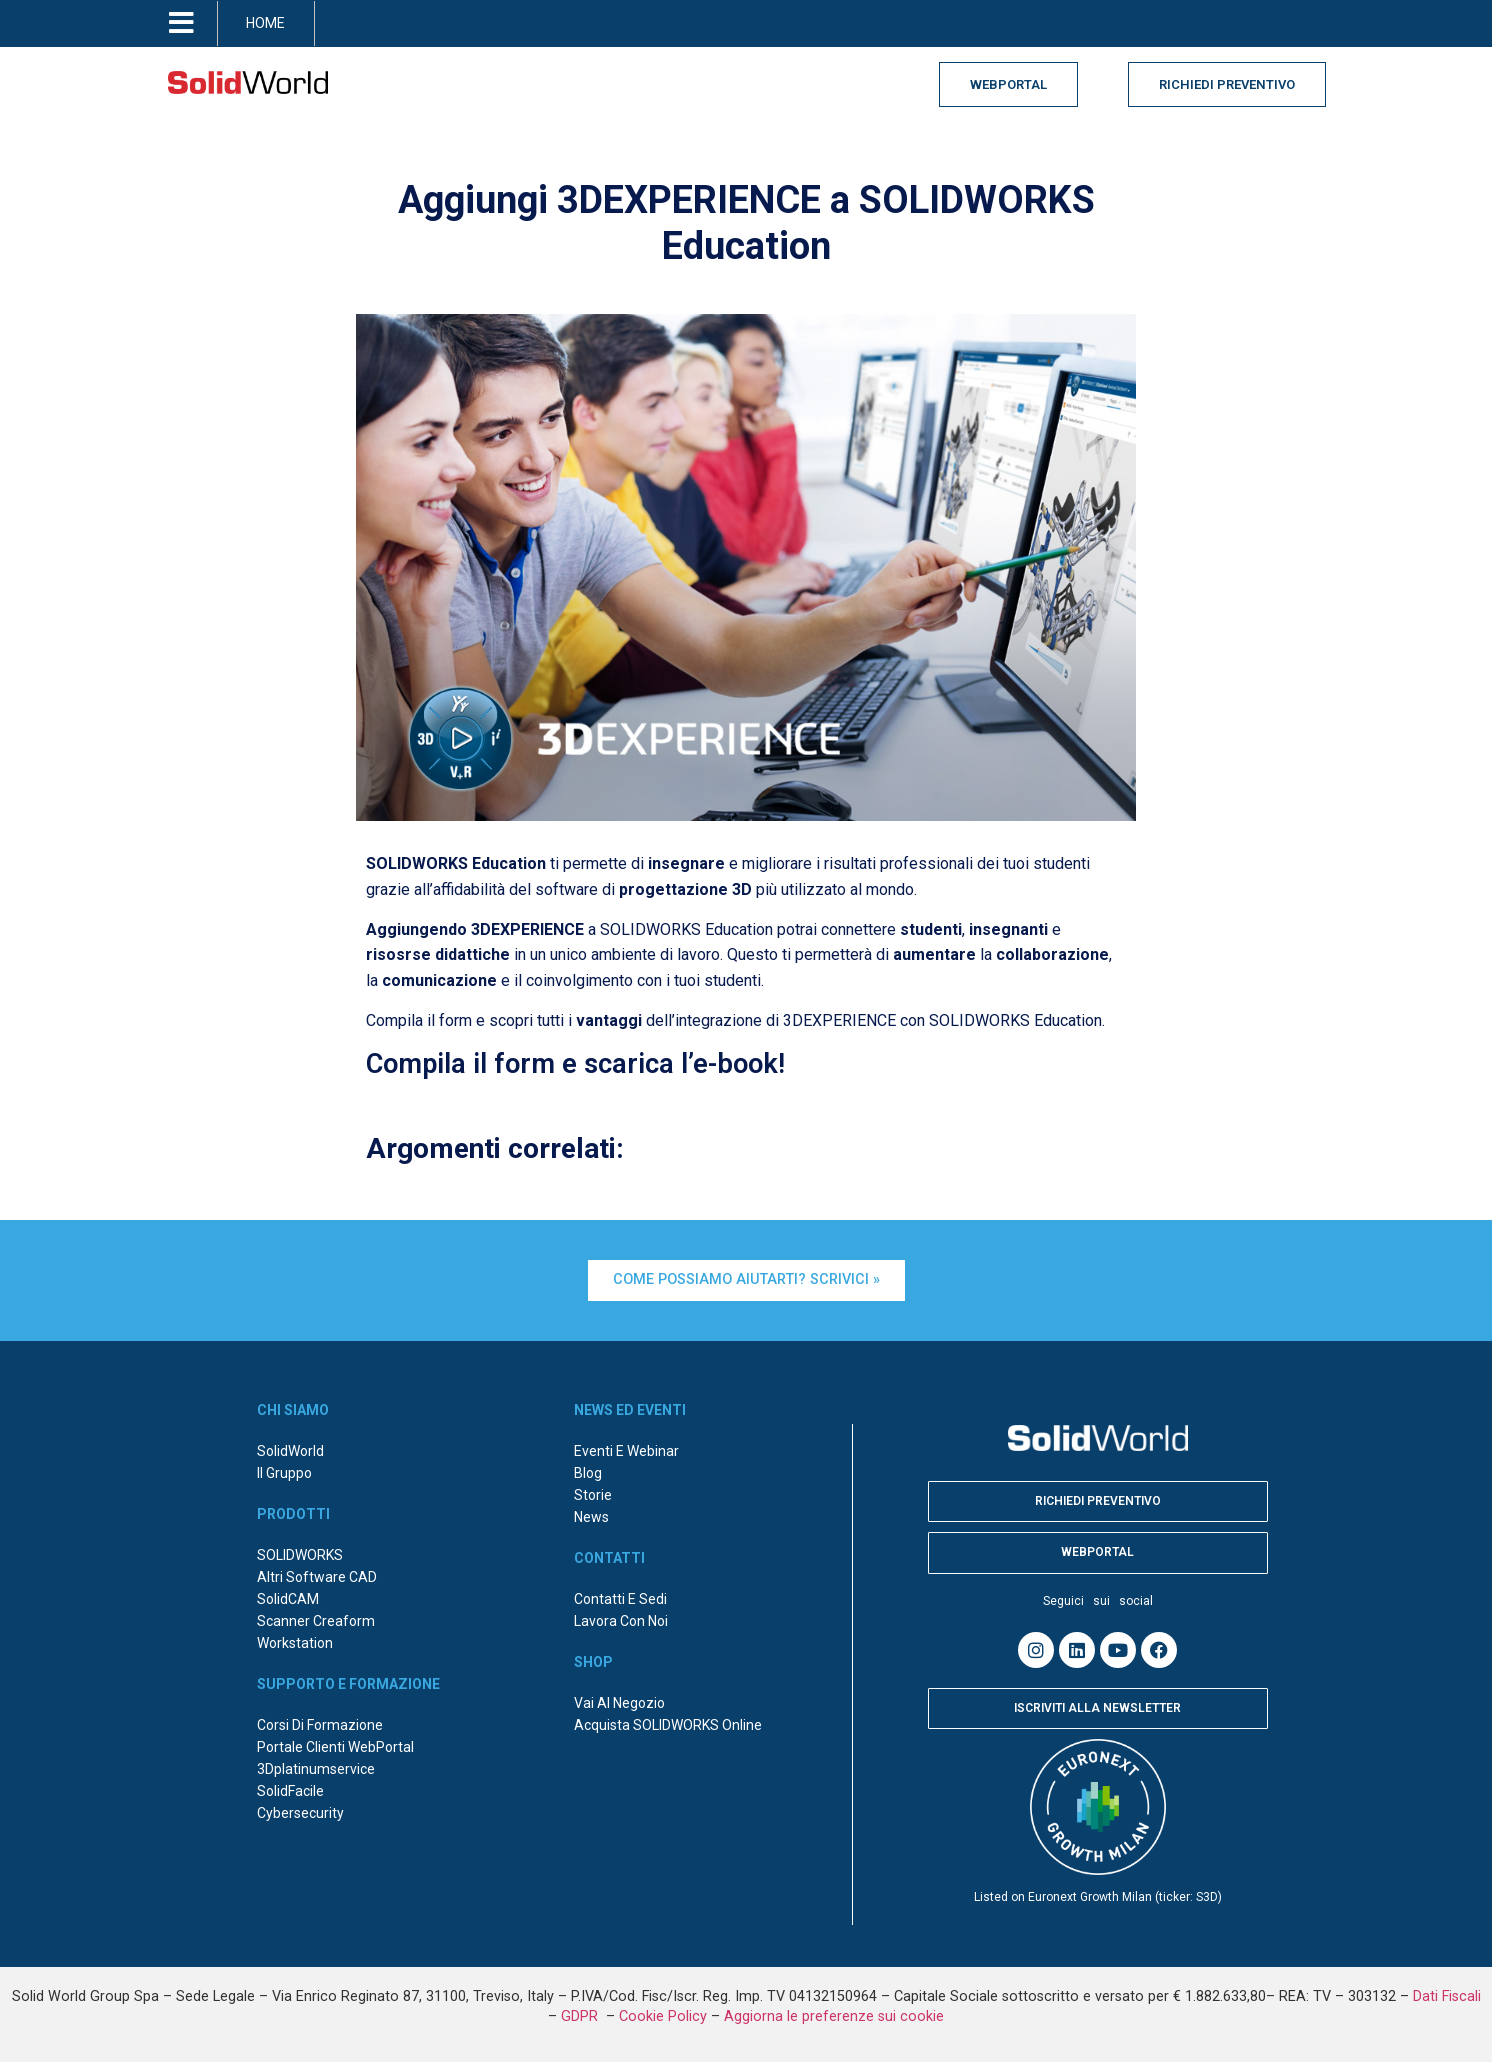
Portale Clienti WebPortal (335, 1747)
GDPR (581, 2016)
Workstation (295, 1643)
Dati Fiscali (1447, 1996)
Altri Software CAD (317, 1577)
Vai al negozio (619, 1703)
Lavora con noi (621, 1621)
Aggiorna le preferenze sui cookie (834, 2016)
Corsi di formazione (320, 1725)
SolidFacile (290, 1791)
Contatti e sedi (620, 1599)
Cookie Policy (663, 2016)
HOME (265, 23)
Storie (593, 1495)
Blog (588, 1473)
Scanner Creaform (316, 1621)
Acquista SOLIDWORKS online (668, 1725)
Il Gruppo (284, 1473)
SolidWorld (290, 1451)
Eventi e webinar (626, 1451)
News (591, 1517)
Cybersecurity (300, 1813)
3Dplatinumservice (316, 1769)
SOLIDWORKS (300, 1555)
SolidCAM (288, 1599)
